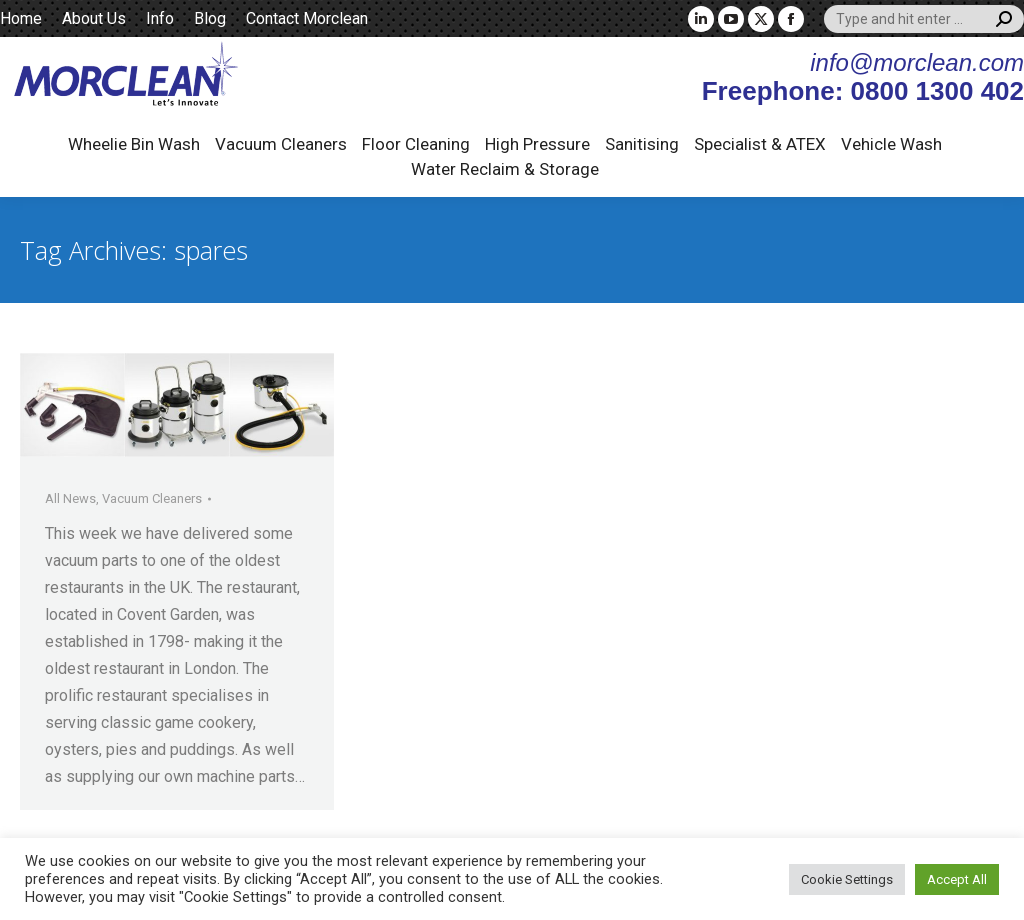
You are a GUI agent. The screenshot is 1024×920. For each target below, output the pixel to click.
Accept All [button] (957, 879)
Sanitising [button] (642, 144)
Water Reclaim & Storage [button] (505, 169)
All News (70, 498)
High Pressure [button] (537, 144)
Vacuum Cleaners (152, 498)
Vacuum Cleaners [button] (281, 144)
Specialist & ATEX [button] (760, 144)
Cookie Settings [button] (847, 879)
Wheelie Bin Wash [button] (134, 144)
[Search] (924, 19)
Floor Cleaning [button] (416, 144)
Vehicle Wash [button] (891, 144)
